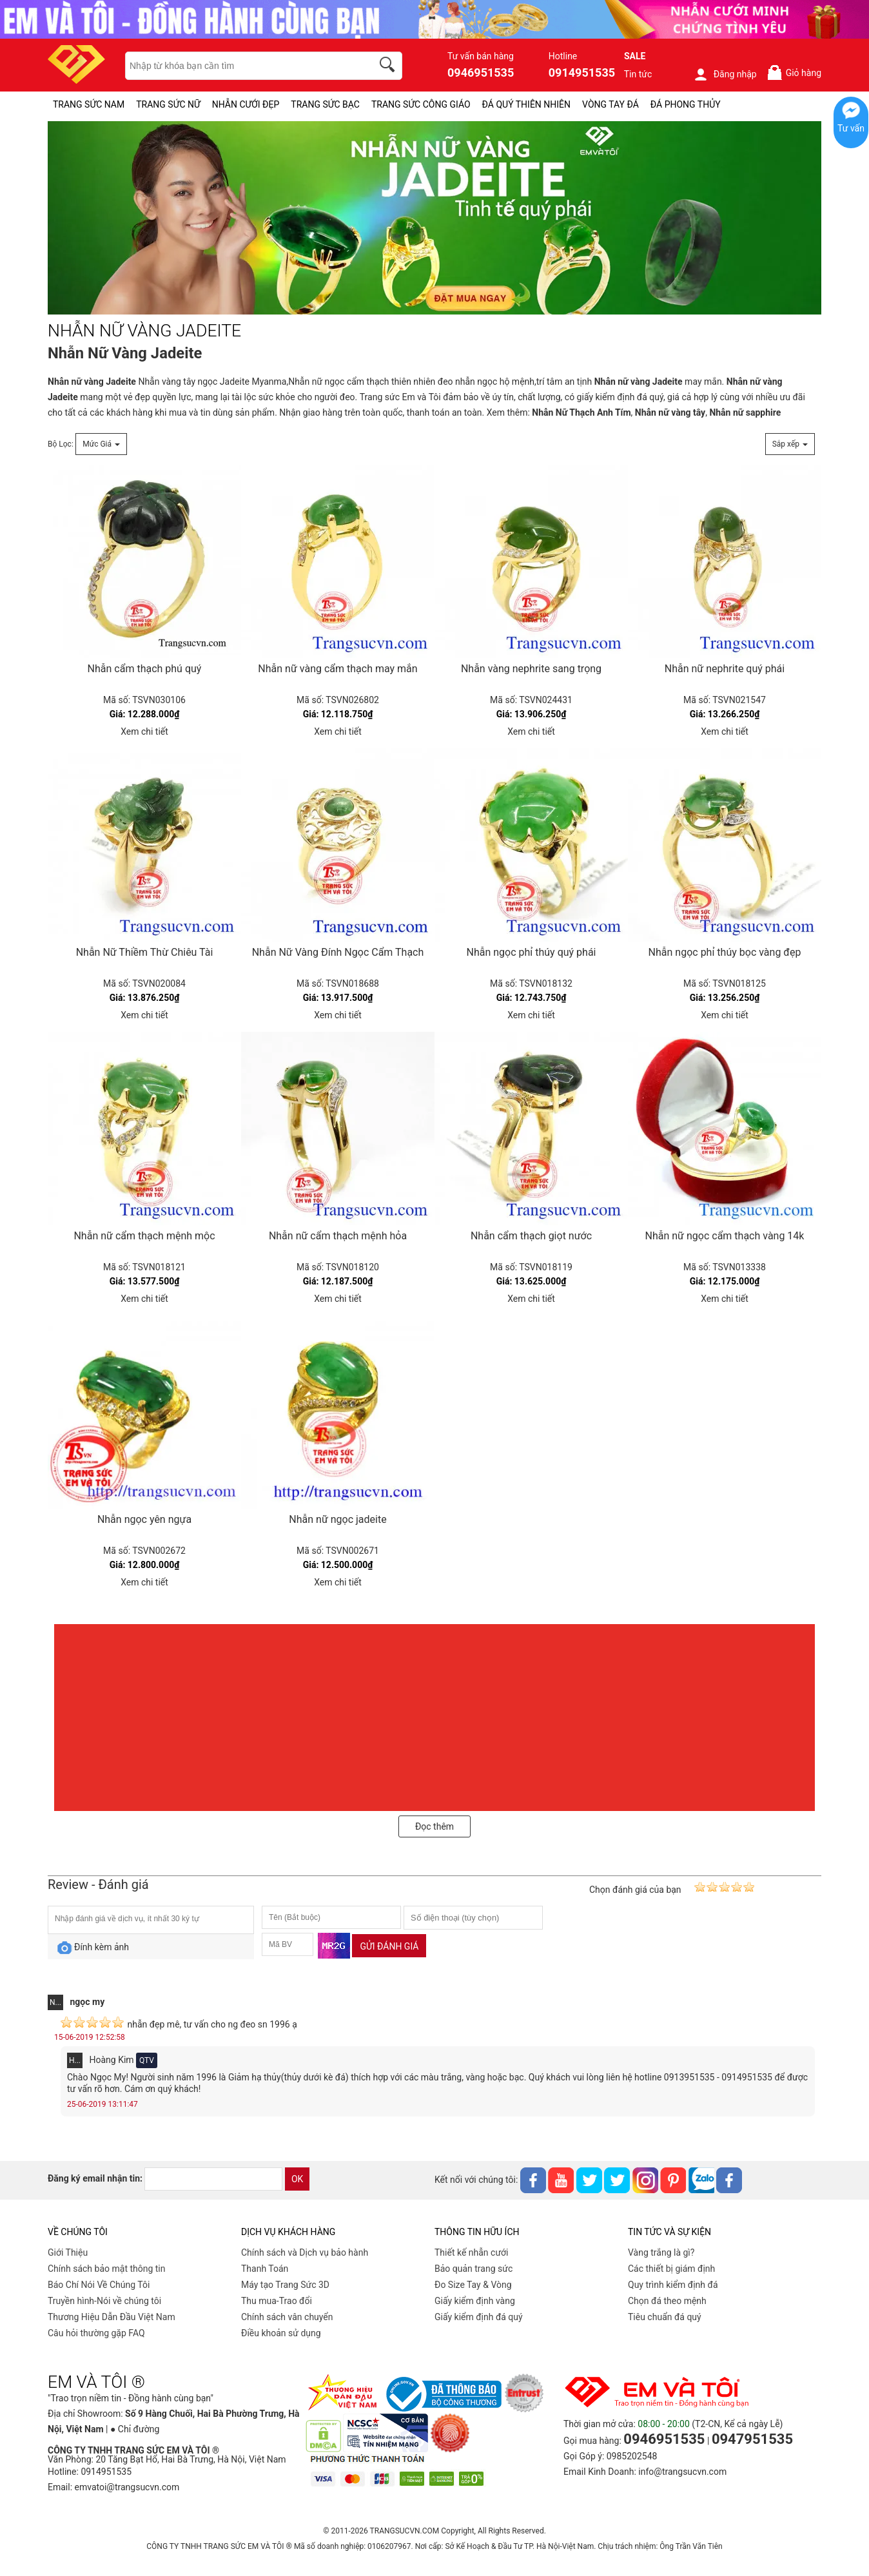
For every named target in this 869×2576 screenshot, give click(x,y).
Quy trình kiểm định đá (673, 2285)
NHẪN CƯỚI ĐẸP (246, 104)
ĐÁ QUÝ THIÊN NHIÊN (526, 104)
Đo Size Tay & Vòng (473, 2285)
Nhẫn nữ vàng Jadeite (92, 381)
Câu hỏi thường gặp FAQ (96, 2333)
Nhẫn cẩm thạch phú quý (145, 669)
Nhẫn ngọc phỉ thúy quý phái (531, 952)
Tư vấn (850, 128)
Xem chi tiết (144, 731)
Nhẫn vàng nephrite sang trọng (531, 669)
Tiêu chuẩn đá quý (664, 2317)
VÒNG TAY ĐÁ (610, 104)
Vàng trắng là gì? (661, 2252)
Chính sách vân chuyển (287, 2317)
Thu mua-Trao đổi (276, 2301)
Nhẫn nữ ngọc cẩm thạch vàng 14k (725, 1236)
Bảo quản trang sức (473, 2268)
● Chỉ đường (134, 2429)
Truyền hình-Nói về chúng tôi (104, 2301)
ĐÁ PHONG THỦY (685, 104)
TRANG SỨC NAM (88, 104)
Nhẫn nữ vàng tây (670, 412)
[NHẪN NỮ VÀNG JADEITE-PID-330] (434, 218)
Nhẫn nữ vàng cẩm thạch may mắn (337, 669)
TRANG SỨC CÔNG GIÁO (421, 104)
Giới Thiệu (68, 2252)
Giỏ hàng (793, 72)
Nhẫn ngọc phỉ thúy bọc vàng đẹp (725, 952)
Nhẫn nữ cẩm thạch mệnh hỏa (338, 1236)
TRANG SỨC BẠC (325, 104)
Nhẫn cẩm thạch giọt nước (531, 1236)
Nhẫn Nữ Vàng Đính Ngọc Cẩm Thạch (338, 952)
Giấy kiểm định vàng (474, 2301)
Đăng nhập (725, 74)
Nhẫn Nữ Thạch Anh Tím (581, 412)
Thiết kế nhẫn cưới (471, 2252)
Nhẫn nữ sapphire (745, 412)
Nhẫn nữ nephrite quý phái (725, 669)
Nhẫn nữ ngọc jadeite (337, 1519)
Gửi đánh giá (389, 1946)
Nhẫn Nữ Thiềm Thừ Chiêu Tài (144, 952)
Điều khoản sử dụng (281, 2333)
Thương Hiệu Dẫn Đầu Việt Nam (111, 2317)
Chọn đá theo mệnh (667, 2301)
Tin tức (638, 74)
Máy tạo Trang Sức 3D (285, 2285)
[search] (389, 66)
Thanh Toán (264, 2268)
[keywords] (242, 65)
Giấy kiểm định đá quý (478, 2317)
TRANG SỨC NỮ (168, 104)
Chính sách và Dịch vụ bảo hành (304, 2252)
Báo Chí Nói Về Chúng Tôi (99, 2285)
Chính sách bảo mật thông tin (107, 2268)
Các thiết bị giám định (671, 2268)
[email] (213, 2179)
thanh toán (429, 412)
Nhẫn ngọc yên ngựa (144, 1519)
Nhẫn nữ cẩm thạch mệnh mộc (144, 1236)
